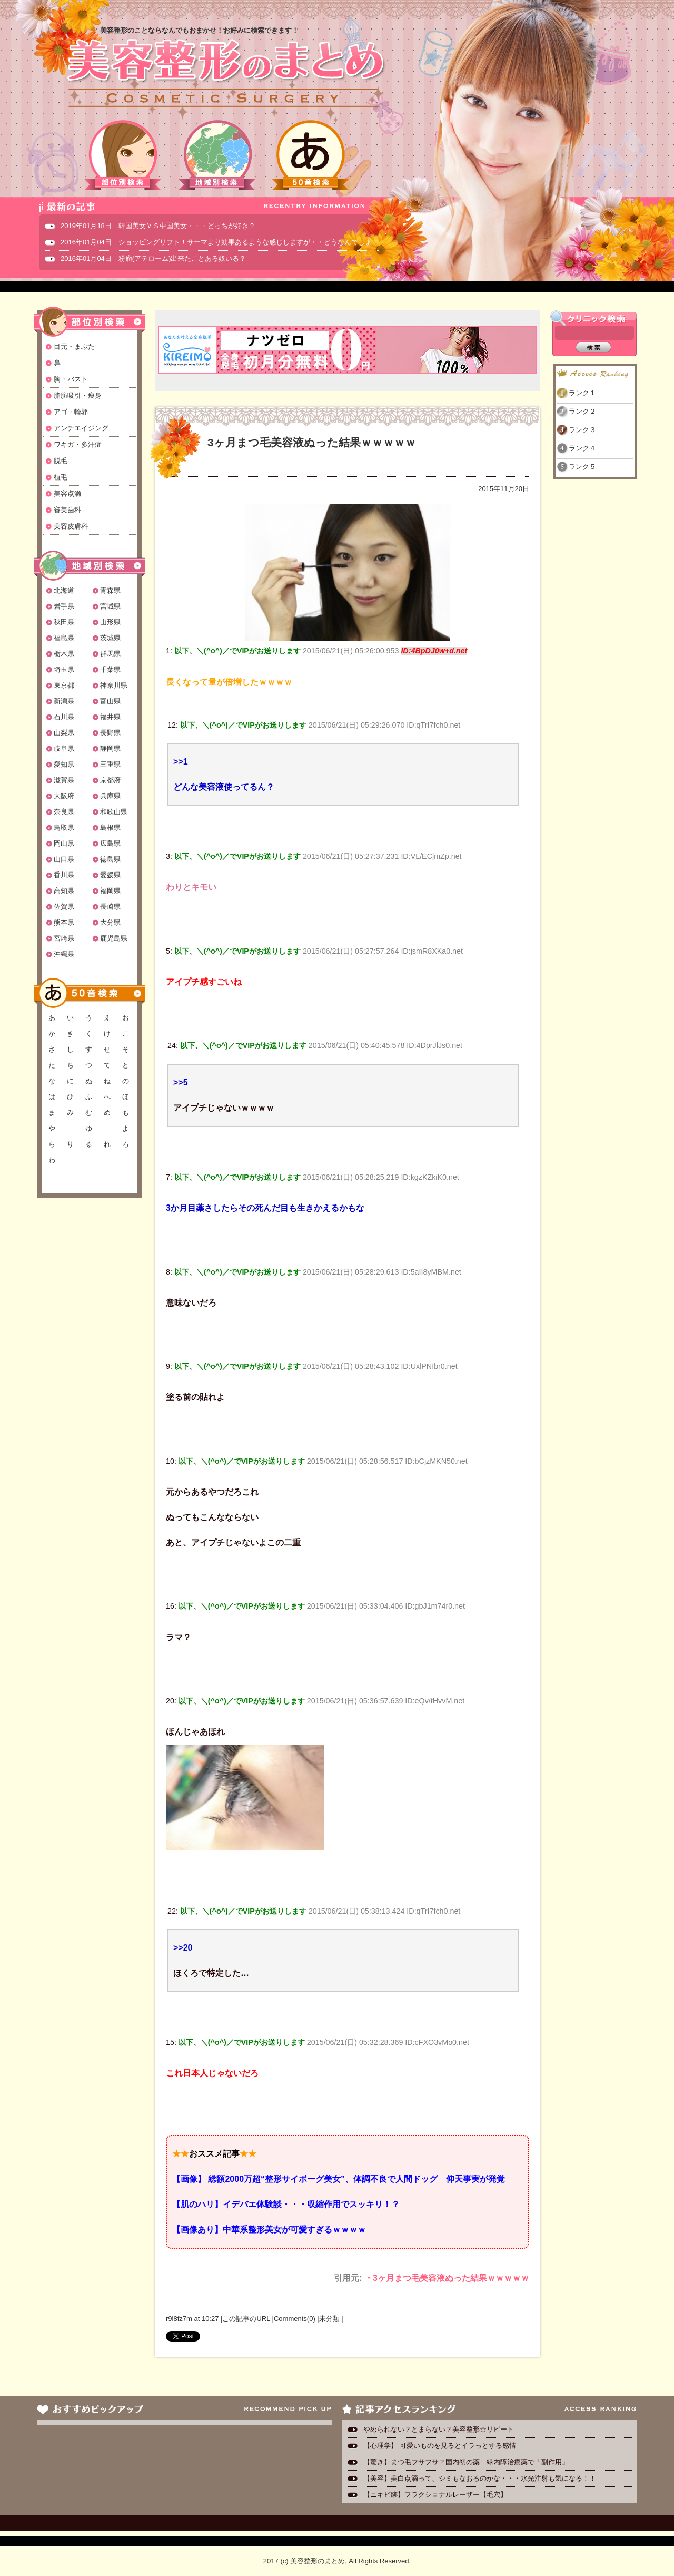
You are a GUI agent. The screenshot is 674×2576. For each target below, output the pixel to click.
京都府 (110, 780)
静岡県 (110, 748)
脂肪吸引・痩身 (78, 395)
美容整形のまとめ (225, 74)
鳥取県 (64, 827)
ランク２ (582, 411)
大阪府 (64, 796)
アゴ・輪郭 (71, 412)
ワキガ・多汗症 (78, 444)
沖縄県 (64, 954)
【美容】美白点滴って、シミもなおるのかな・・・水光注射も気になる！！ (479, 2478)
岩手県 (64, 606)
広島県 (110, 843)
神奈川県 (113, 685)
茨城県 (110, 638)
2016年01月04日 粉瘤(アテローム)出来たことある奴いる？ (153, 258)
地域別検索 (217, 155)
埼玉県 (64, 669)
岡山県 (64, 843)
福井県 (110, 717)
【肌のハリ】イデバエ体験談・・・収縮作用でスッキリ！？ (286, 2204)
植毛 (60, 477)
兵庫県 (110, 796)
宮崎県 (64, 938)
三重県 (110, 764)
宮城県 (110, 606)
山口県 (64, 859)
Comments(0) (294, 2319)
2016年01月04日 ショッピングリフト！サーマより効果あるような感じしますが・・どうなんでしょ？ (220, 242)
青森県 (110, 590)
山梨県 (64, 733)
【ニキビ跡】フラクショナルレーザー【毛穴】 (435, 2495)
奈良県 (64, 812)
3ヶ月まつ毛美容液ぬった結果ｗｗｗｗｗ (311, 442)
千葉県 (110, 669)
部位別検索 (123, 155)
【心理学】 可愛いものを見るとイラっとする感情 (439, 2446)
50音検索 (311, 155)
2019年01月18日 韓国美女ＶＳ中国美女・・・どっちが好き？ (158, 226)
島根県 (110, 827)
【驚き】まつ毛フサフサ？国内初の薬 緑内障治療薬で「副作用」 (466, 2462)
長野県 (110, 733)
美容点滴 (67, 493)
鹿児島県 (113, 938)
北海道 (64, 590)
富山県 (110, 701)
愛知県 (64, 764)
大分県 (110, 922)
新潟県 (64, 701)
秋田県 (64, 622)
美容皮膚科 (71, 526)
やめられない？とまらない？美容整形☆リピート (442, 2429)
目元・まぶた (74, 346)
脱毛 (60, 461)
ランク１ (582, 393)
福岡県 (110, 891)
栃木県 (64, 654)
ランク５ (582, 467)
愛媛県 (110, 875)
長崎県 (110, 906)
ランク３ (582, 430)
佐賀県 (64, 906)
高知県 (64, 891)
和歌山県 (113, 812)
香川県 (64, 875)
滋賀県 (64, 780)
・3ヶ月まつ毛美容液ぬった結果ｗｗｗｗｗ (446, 2278)
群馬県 (110, 654)
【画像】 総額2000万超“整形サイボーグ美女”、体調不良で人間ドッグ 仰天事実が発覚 (338, 2179)
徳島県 (110, 859)
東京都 (64, 685)
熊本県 (64, 922)
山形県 (110, 622)
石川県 (64, 717)
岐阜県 (64, 748)
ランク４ (582, 448)
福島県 (64, 638)
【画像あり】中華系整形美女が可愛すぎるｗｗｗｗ (269, 2229)
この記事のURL (246, 2319)
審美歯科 (67, 510)
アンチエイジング (81, 428)
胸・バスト (71, 379)
